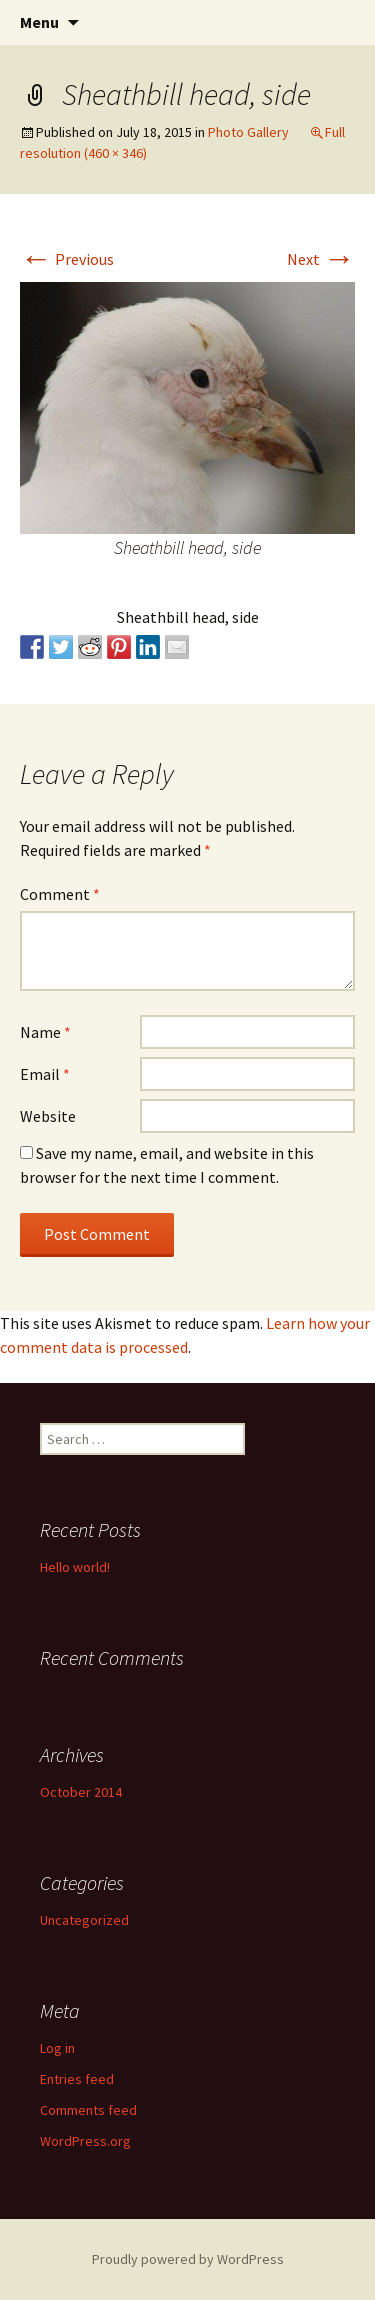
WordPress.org (85, 2141)
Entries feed (77, 2079)
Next (321, 259)
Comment (60, 894)
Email (45, 1074)
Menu (39, 22)
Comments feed (88, 2110)
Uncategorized (84, 1920)
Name (45, 1032)
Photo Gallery (248, 132)
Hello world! (75, 1567)
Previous (67, 259)
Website (48, 1116)
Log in (57, 2048)
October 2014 (81, 1792)
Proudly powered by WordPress (188, 2259)
